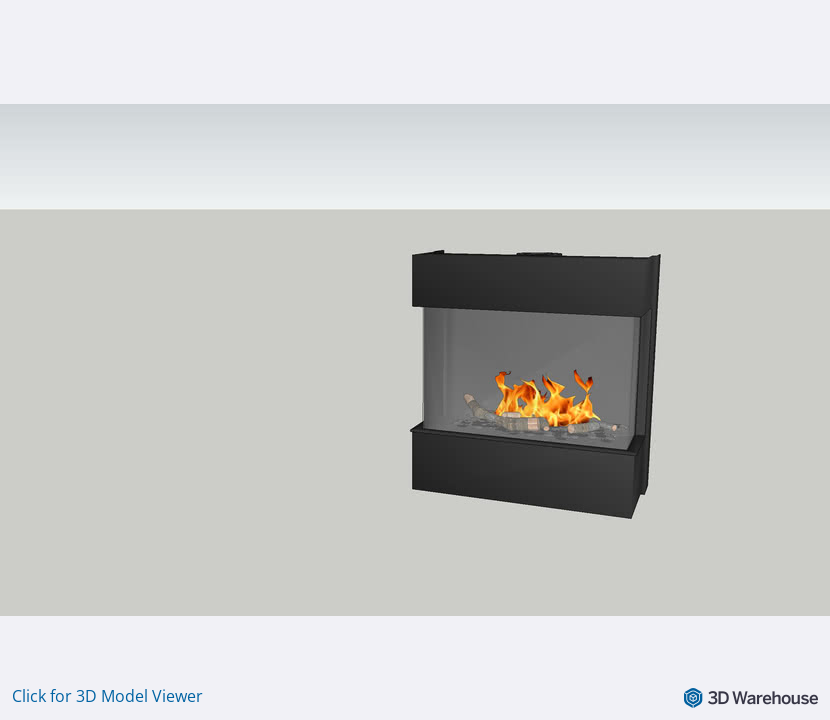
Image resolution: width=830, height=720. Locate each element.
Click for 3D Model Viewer (107, 696)
